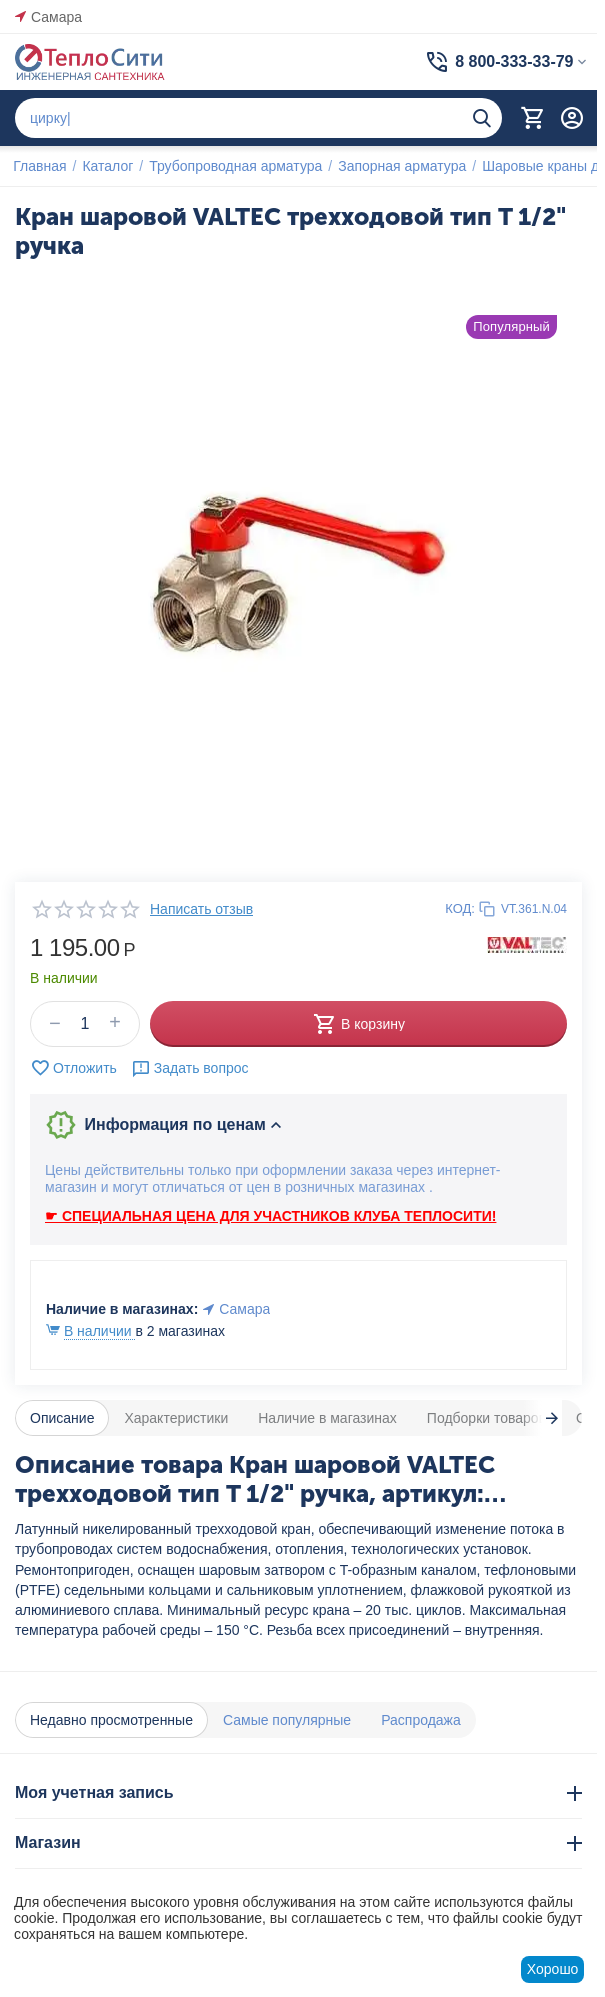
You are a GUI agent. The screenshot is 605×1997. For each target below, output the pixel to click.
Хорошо (553, 1969)
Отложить (73, 1068)
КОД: (460, 908)
